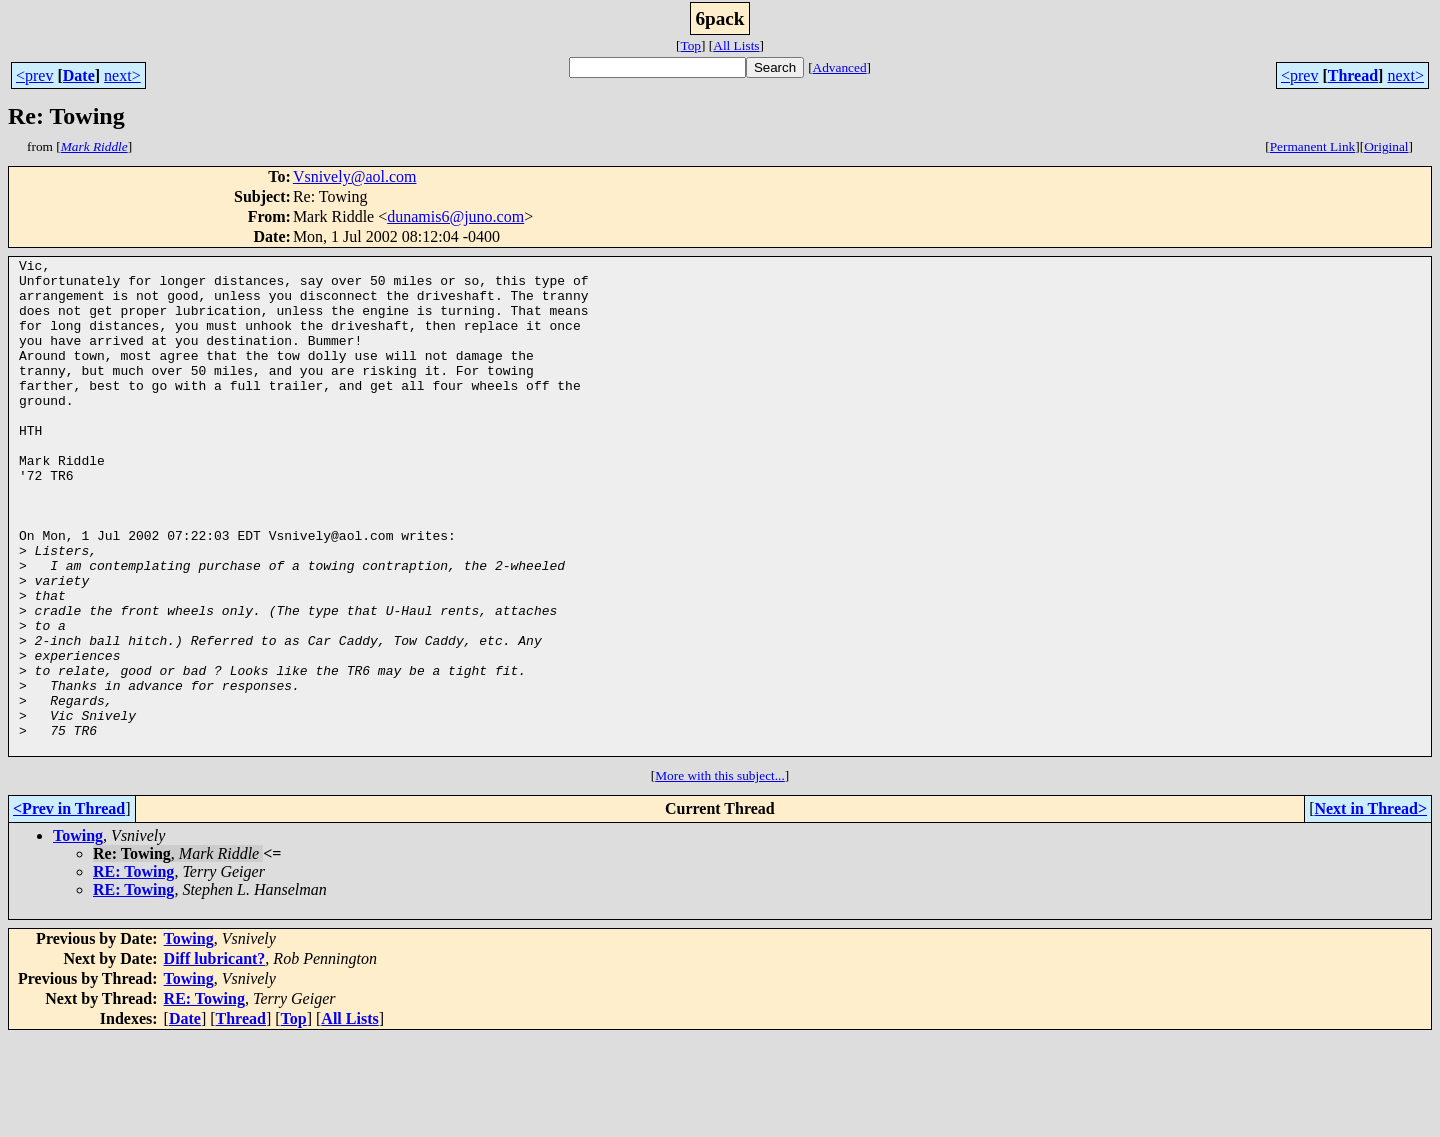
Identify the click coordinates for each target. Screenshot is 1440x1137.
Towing (78, 934)
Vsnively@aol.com (355, 176)
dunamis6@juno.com (455, 216)
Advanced (840, 67)
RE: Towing (133, 970)
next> (122, 75)
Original (1386, 146)
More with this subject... (720, 874)
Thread (1353, 75)
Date (79, 75)
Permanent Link (1313, 146)
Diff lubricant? (215, 1057)
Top (690, 45)
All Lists (736, 45)
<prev (34, 75)
